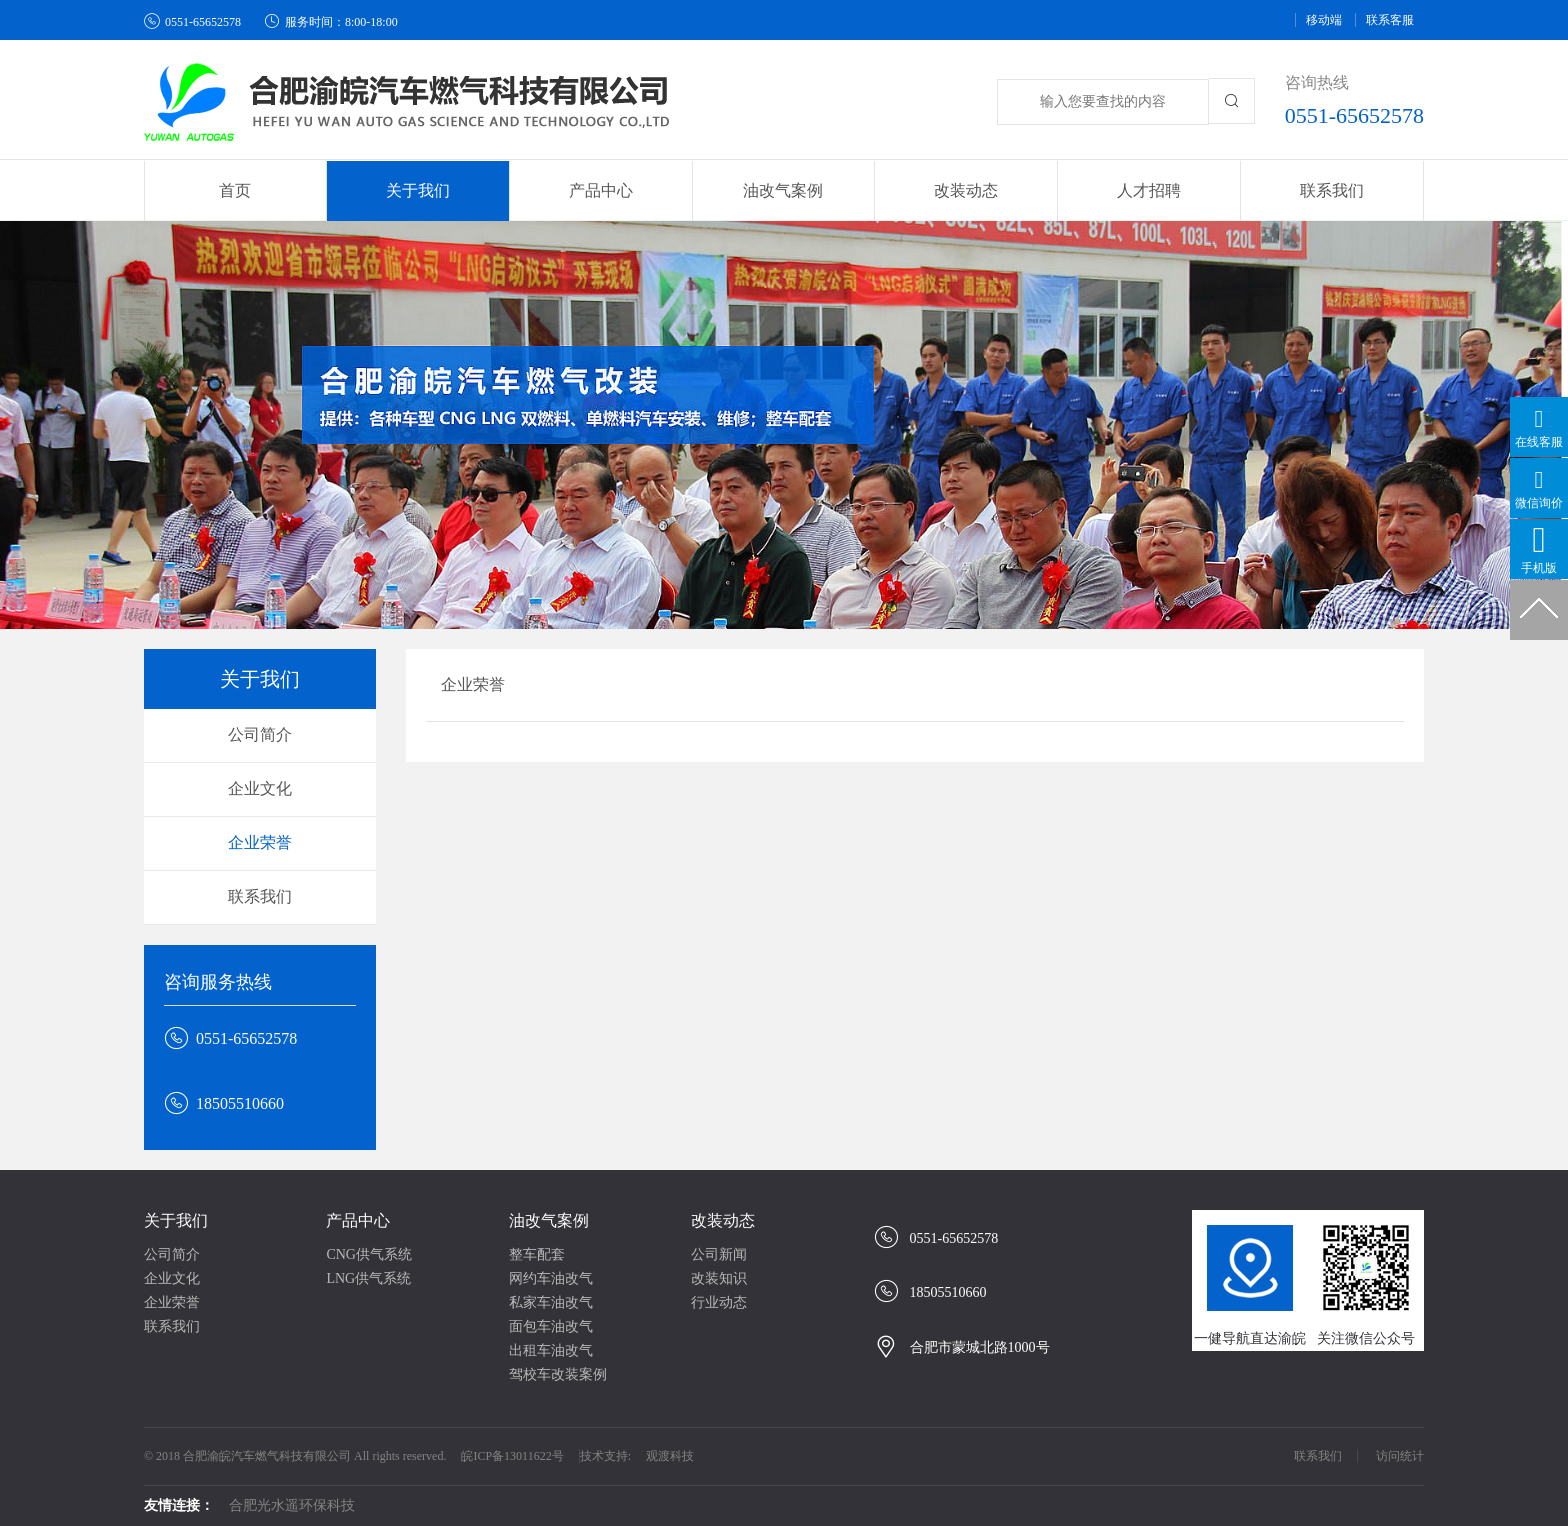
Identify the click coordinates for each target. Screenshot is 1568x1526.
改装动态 (723, 1220)
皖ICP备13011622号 (512, 1456)
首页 (235, 190)
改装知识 (719, 1278)
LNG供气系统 (368, 1278)
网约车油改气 (551, 1278)
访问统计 (1400, 1456)
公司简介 (260, 734)
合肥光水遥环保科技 (292, 1505)
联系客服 (1390, 20)
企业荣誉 (260, 842)
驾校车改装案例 (558, 1374)
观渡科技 (670, 1456)
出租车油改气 (551, 1350)
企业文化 (260, 788)
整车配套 (537, 1254)
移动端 (1324, 20)
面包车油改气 (551, 1326)
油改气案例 (549, 1220)
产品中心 (358, 1220)
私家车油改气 (551, 1302)
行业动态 (719, 1302)
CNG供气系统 (369, 1254)
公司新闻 (719, 1254)
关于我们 (176, 1220)
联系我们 (1332, 190)
